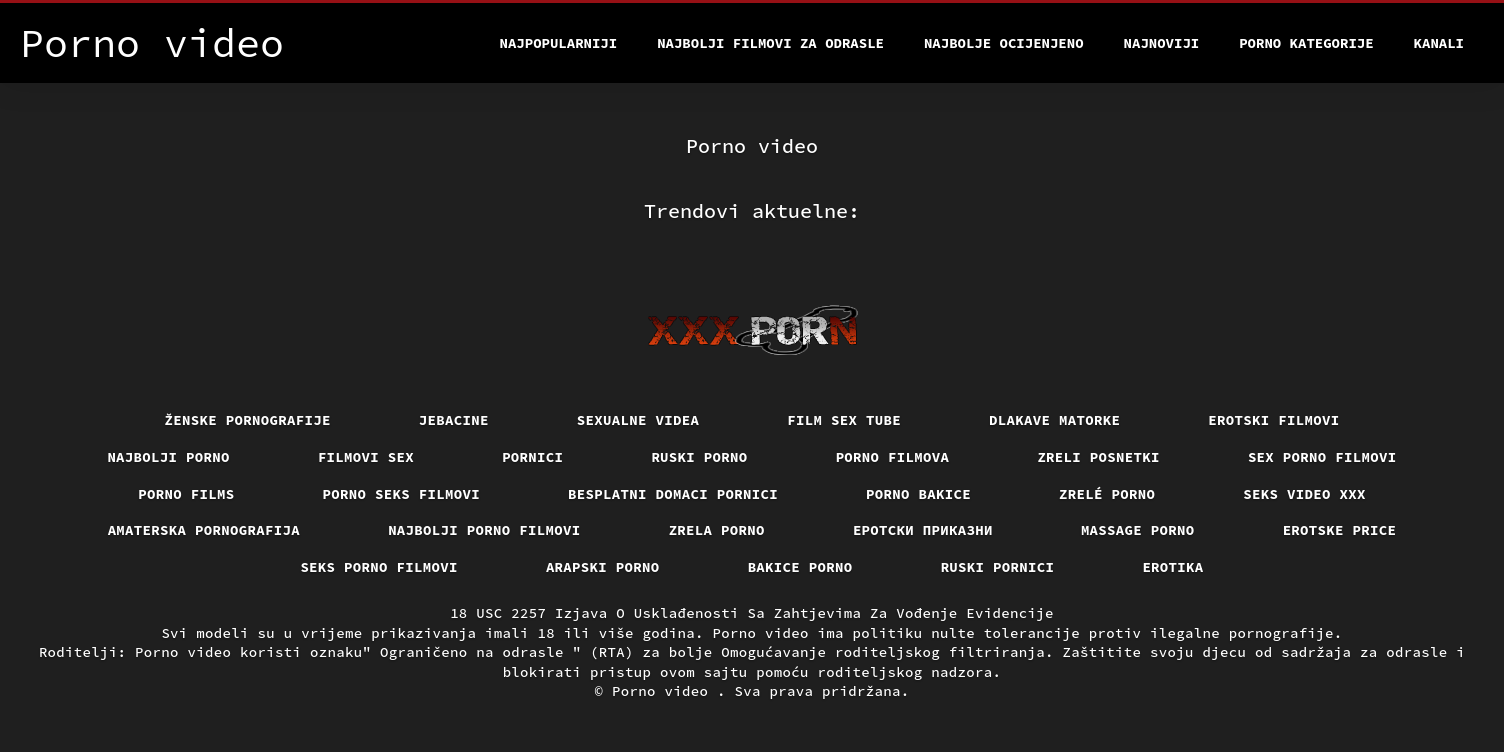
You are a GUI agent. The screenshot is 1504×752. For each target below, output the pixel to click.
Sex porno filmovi (1322, 457)
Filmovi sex (366, 457)
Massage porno (1138, 530)
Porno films (186, 494)
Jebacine (454, 420)
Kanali (1439, 43)
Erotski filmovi (1273, 420)
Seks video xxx (1304, 494)
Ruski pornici (998, 567)
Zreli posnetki (1098, 457)
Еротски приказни (923, 530)
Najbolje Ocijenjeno (1004, 43)
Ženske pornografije (248, 420)
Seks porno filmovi (379, 567)
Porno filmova (893, 457)
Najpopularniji (559, 43)
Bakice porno (800, 567)
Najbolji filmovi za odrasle (770, 43)
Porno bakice (918, 494)
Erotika (1172, 567)
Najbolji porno (168, 457)
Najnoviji (1162, 43)
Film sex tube (844, 420)
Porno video (664, 691)
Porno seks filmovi (402, 494)
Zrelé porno (1107, 494)
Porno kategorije (1306, 43)
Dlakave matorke (1054, 420)
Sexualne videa (638, 420)
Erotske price (1340, 530)
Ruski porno (699, 457)
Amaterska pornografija (204, 530)
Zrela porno (717, 530)
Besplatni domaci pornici (673, 494)
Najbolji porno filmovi (484, 530)
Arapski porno (603, 567)
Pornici (532, 457)
